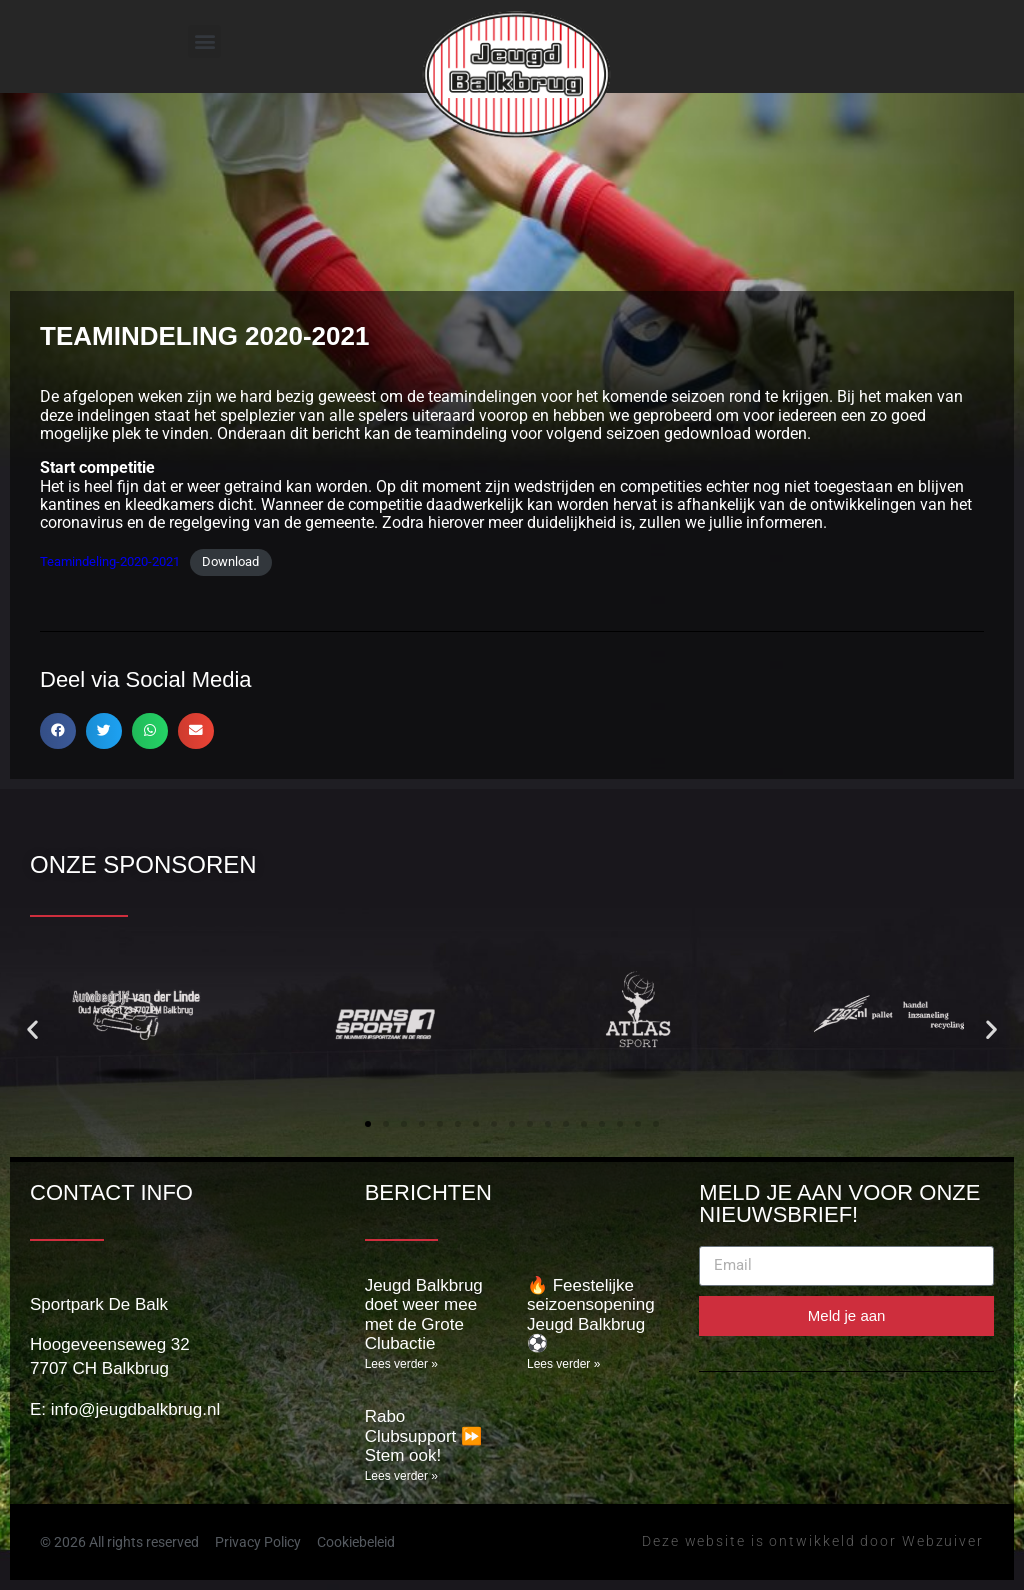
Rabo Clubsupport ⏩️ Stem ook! (423, 1436)
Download (230, 561)
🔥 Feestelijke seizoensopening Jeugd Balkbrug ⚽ (591, 1315)
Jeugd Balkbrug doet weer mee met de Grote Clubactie (424, 1315)
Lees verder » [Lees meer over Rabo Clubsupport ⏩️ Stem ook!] (401, 1476)
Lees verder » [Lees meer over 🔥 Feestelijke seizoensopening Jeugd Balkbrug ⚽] (563, 1364)
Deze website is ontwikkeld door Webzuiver (813, 1541)
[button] (204, 41)
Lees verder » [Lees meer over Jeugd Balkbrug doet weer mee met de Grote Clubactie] (401, 1364)
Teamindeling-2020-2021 (110, 561)
